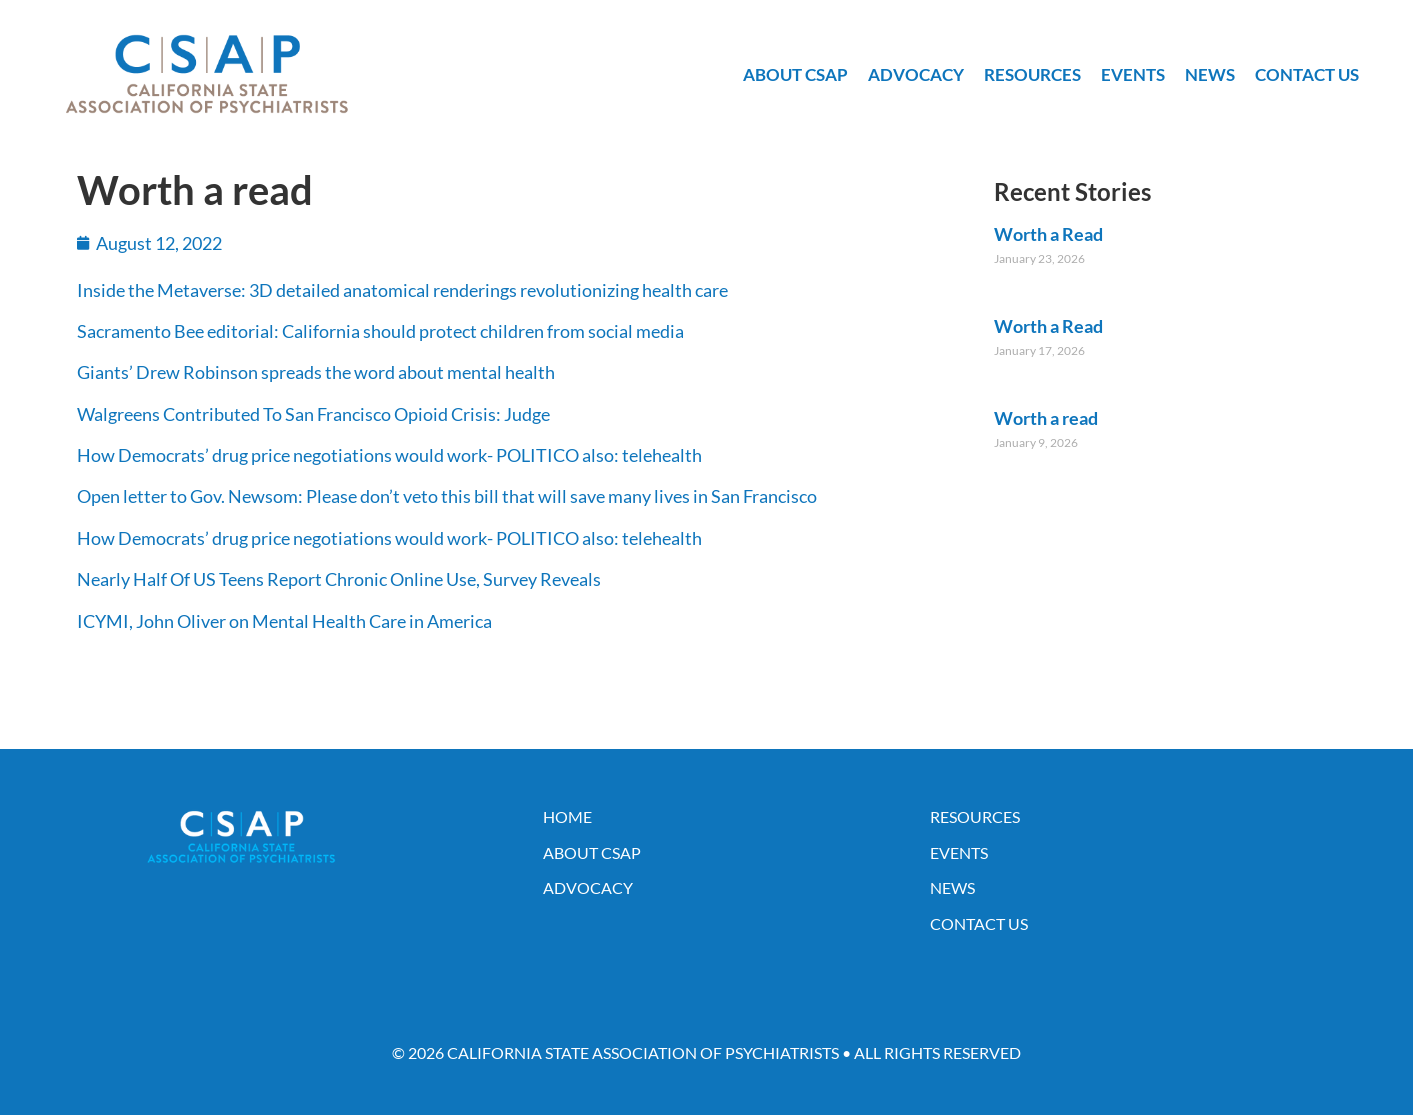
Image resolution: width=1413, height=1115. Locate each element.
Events (1133, 74)
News (1210, 74)
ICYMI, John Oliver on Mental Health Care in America (284, 621)
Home (567, 816)
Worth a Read (1048, 234)
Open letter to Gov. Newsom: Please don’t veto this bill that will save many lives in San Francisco (447, 496)
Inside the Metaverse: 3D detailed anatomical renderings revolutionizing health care (402, 290)
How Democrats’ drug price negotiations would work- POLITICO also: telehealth (389, 455)
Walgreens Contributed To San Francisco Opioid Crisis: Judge (313, 414)
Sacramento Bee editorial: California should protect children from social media (380, 331)
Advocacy (916, 74)
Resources (1032, 74)
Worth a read (1046, 418)
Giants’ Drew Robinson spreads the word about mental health (316, 372)
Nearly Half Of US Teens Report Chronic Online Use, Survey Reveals (339, 579)
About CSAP (795, 74)
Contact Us (1307, 74)
